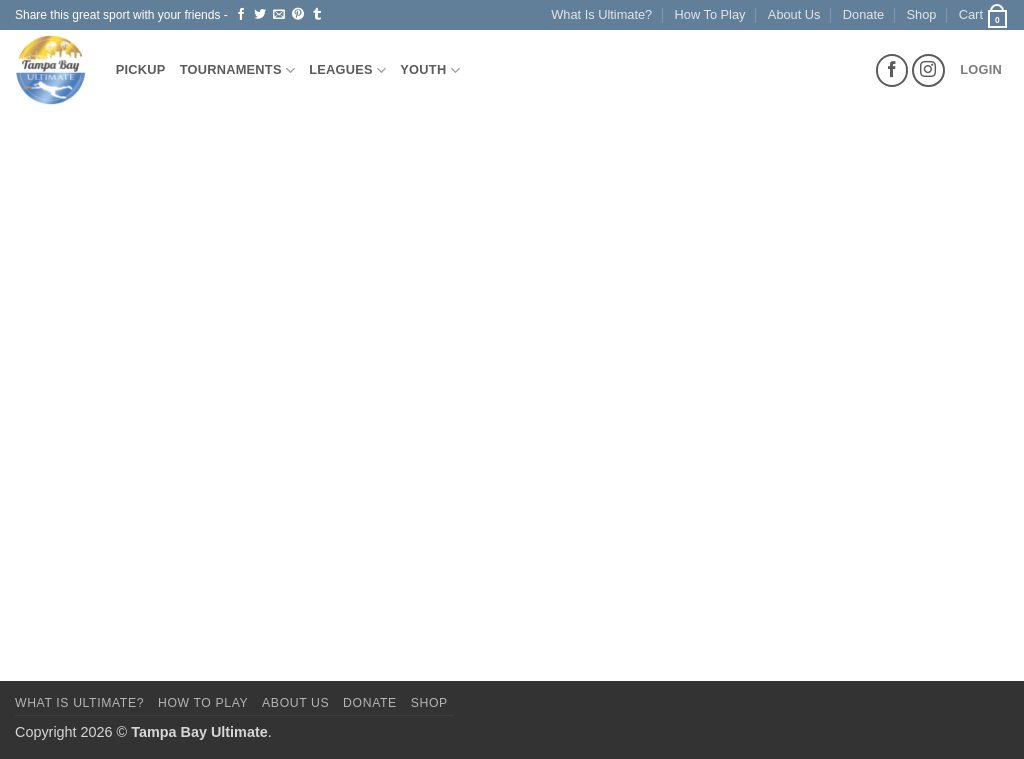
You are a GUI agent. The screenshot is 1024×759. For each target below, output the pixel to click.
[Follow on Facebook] (892, 70)
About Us (794, 14)
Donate (863, 14)
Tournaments (238, 70)
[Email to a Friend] (279, 15)
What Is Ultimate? (601, 14)
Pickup (141, 69)
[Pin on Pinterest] (298, 15)
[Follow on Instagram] (928, 70)
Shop (922, 14)
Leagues (347, 70)
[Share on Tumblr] (317, 15)
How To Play (710, 14)
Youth (430, 70)
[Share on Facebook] (241, 15)
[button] (984, 15)
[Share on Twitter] (260, 15)
